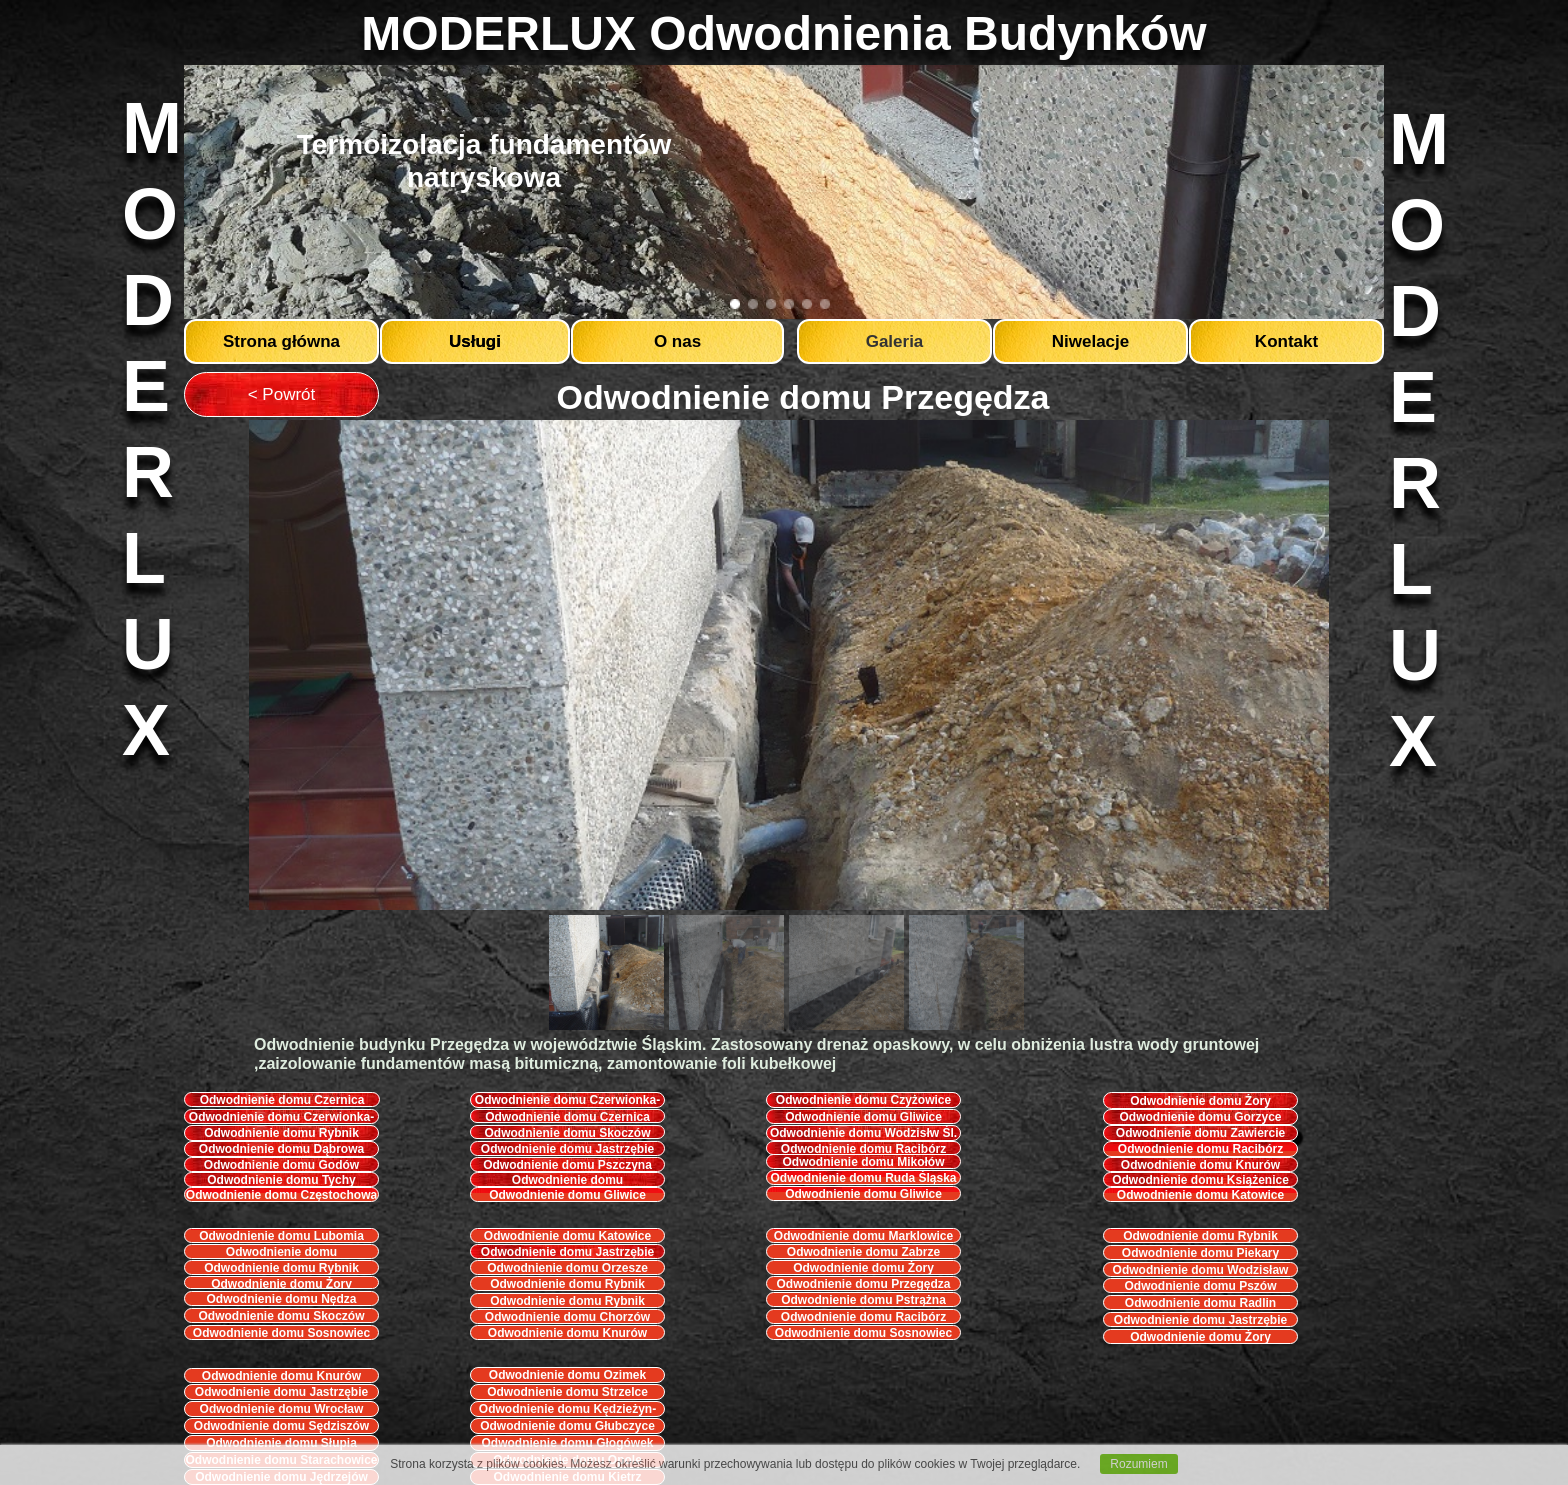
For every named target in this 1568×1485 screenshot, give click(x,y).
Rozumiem (1138, 1464)
